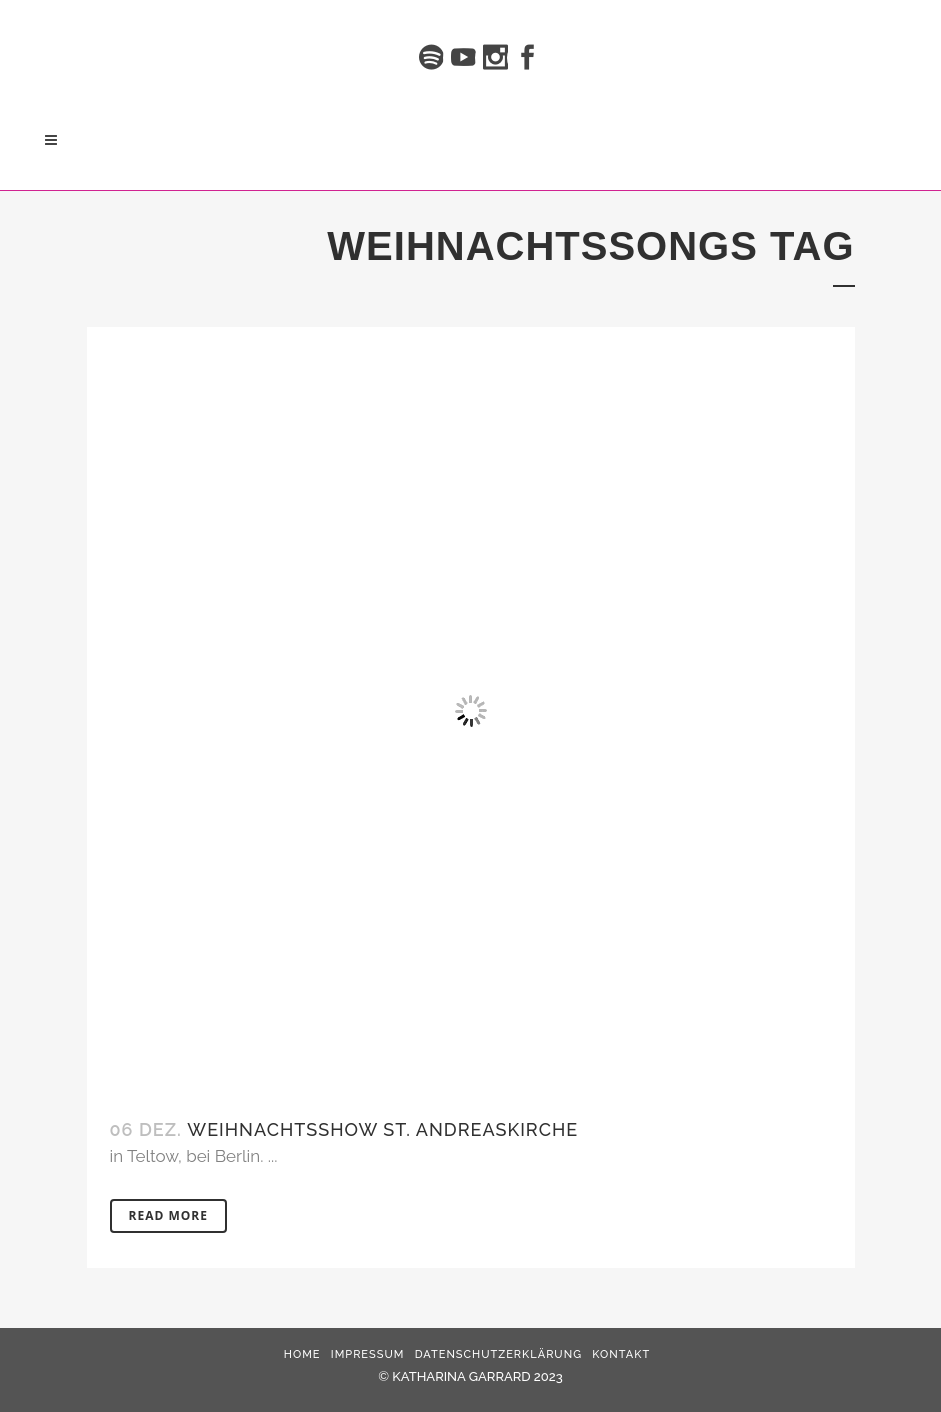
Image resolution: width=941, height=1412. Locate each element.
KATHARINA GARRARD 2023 (477, 1376)
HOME (302, 1354)
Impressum (368, 1354)
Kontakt (621, 1354)
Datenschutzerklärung (498, 1354)
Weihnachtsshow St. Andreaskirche (382, 1129)
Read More (168, 1215)
